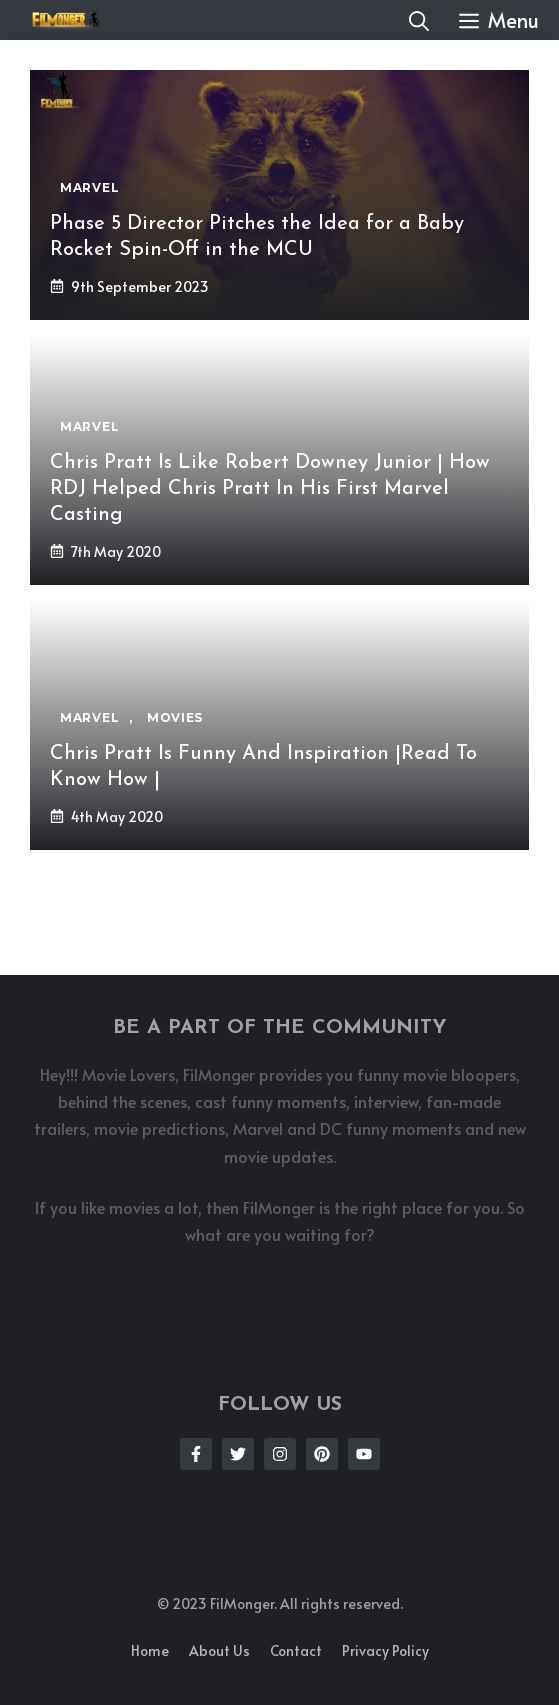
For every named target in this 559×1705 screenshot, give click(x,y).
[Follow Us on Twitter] (238, 1454)
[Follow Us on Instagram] (280, 1454)
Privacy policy (385, 1650)
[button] (419, 20)
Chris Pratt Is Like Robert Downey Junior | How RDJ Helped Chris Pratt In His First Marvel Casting (270, 489)
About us (219, 1650)
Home (150, 1650)
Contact (296, 1650)
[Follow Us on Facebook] (196, 1454)
